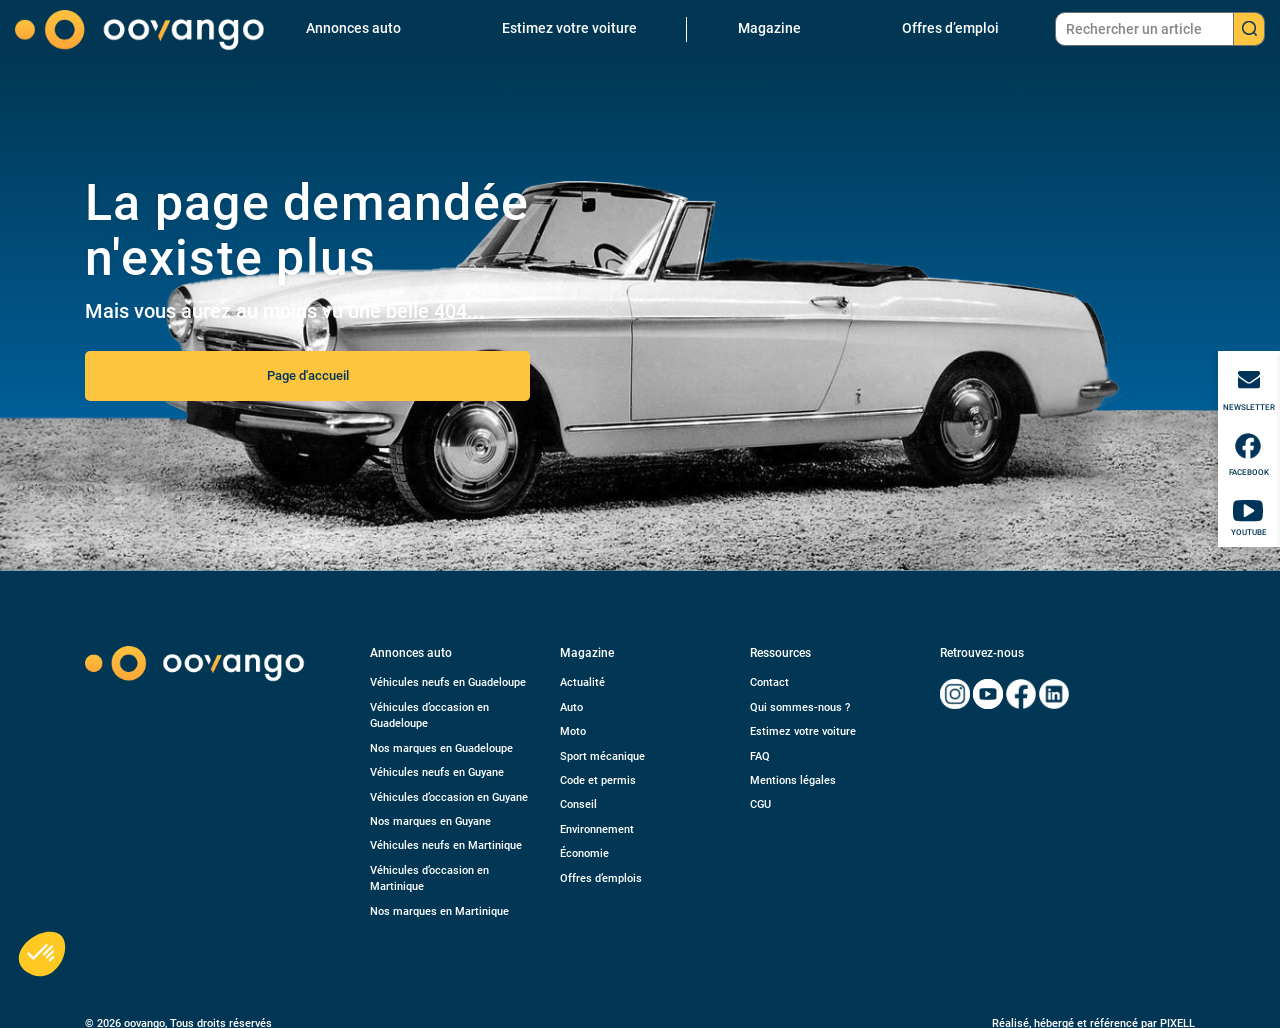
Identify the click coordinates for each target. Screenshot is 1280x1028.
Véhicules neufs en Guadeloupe (448, 682)
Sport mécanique (602, 756)
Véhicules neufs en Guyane (437, 772)
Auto (571, 707)
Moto (573, 731)
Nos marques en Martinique (439, 911)
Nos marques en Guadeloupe (441, 748)
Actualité (582, 682)
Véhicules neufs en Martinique (446, 845)
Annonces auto (353, 28)
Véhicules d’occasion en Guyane (449, 797)
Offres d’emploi (950, 28)
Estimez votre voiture (569, 28)
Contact (769, 682)
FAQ (760, 756)
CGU (760, 804)
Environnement (597, 829)
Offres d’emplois (601, 878)
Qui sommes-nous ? (800, 707)
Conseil (578, 804)
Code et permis (598, 780)
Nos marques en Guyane (430, 821)
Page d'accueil (308, 375)
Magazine (769, 28)
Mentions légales (793, 780)
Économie (584, 853)
